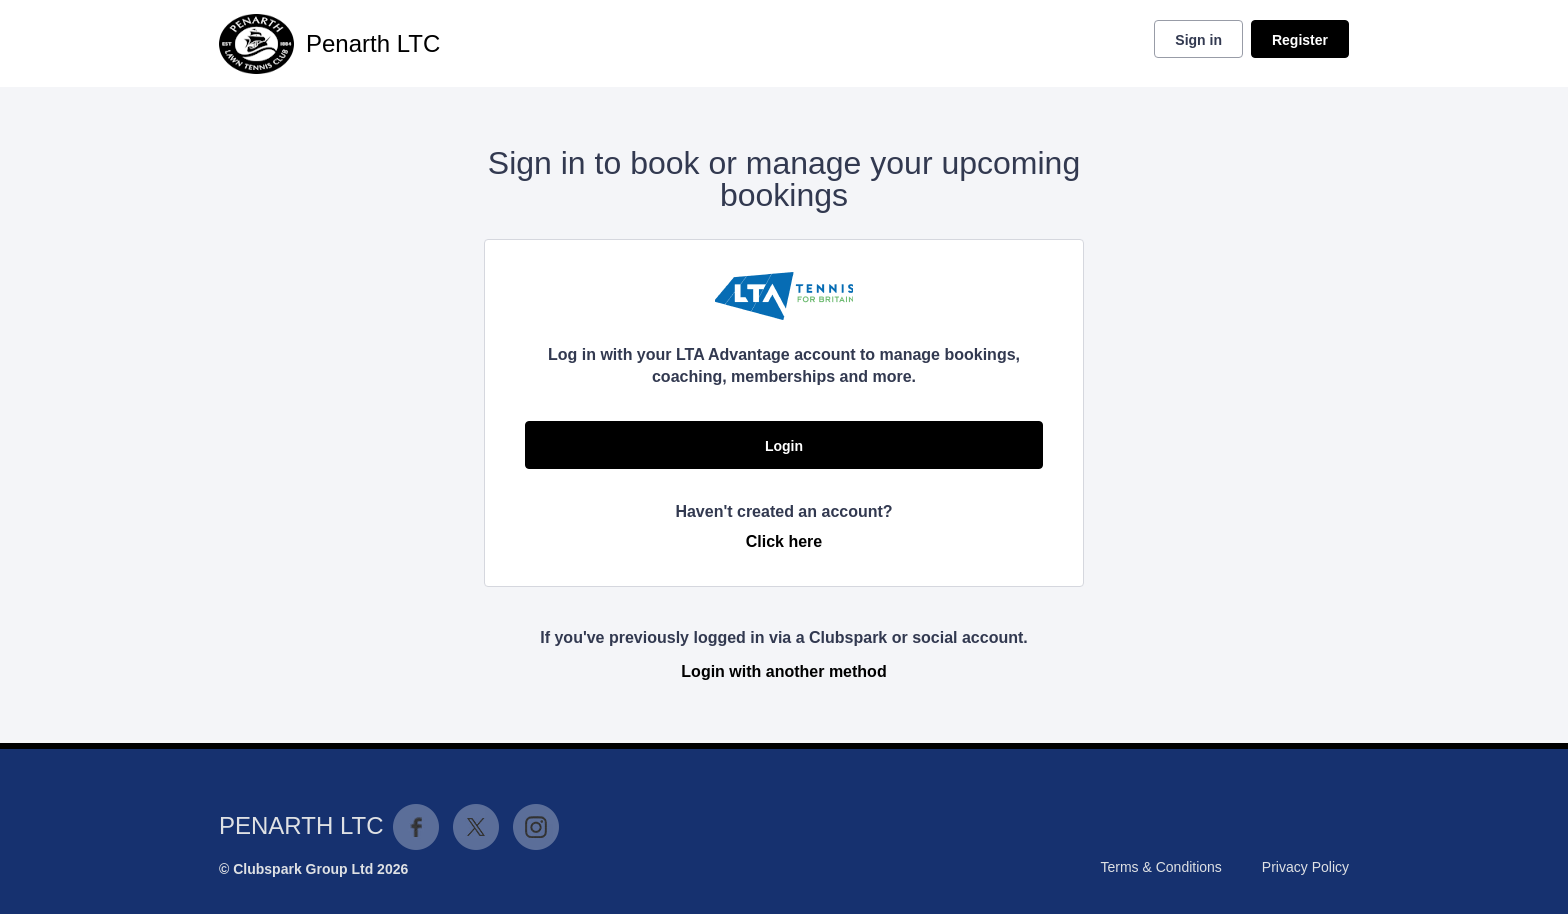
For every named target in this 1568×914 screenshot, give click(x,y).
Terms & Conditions (1160, 867)
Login (784, 446)
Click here (784, 541)
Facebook (416, 827)
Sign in (1198, 40)
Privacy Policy (1305, 867)
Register (1300, 40)
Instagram (536, 827)
